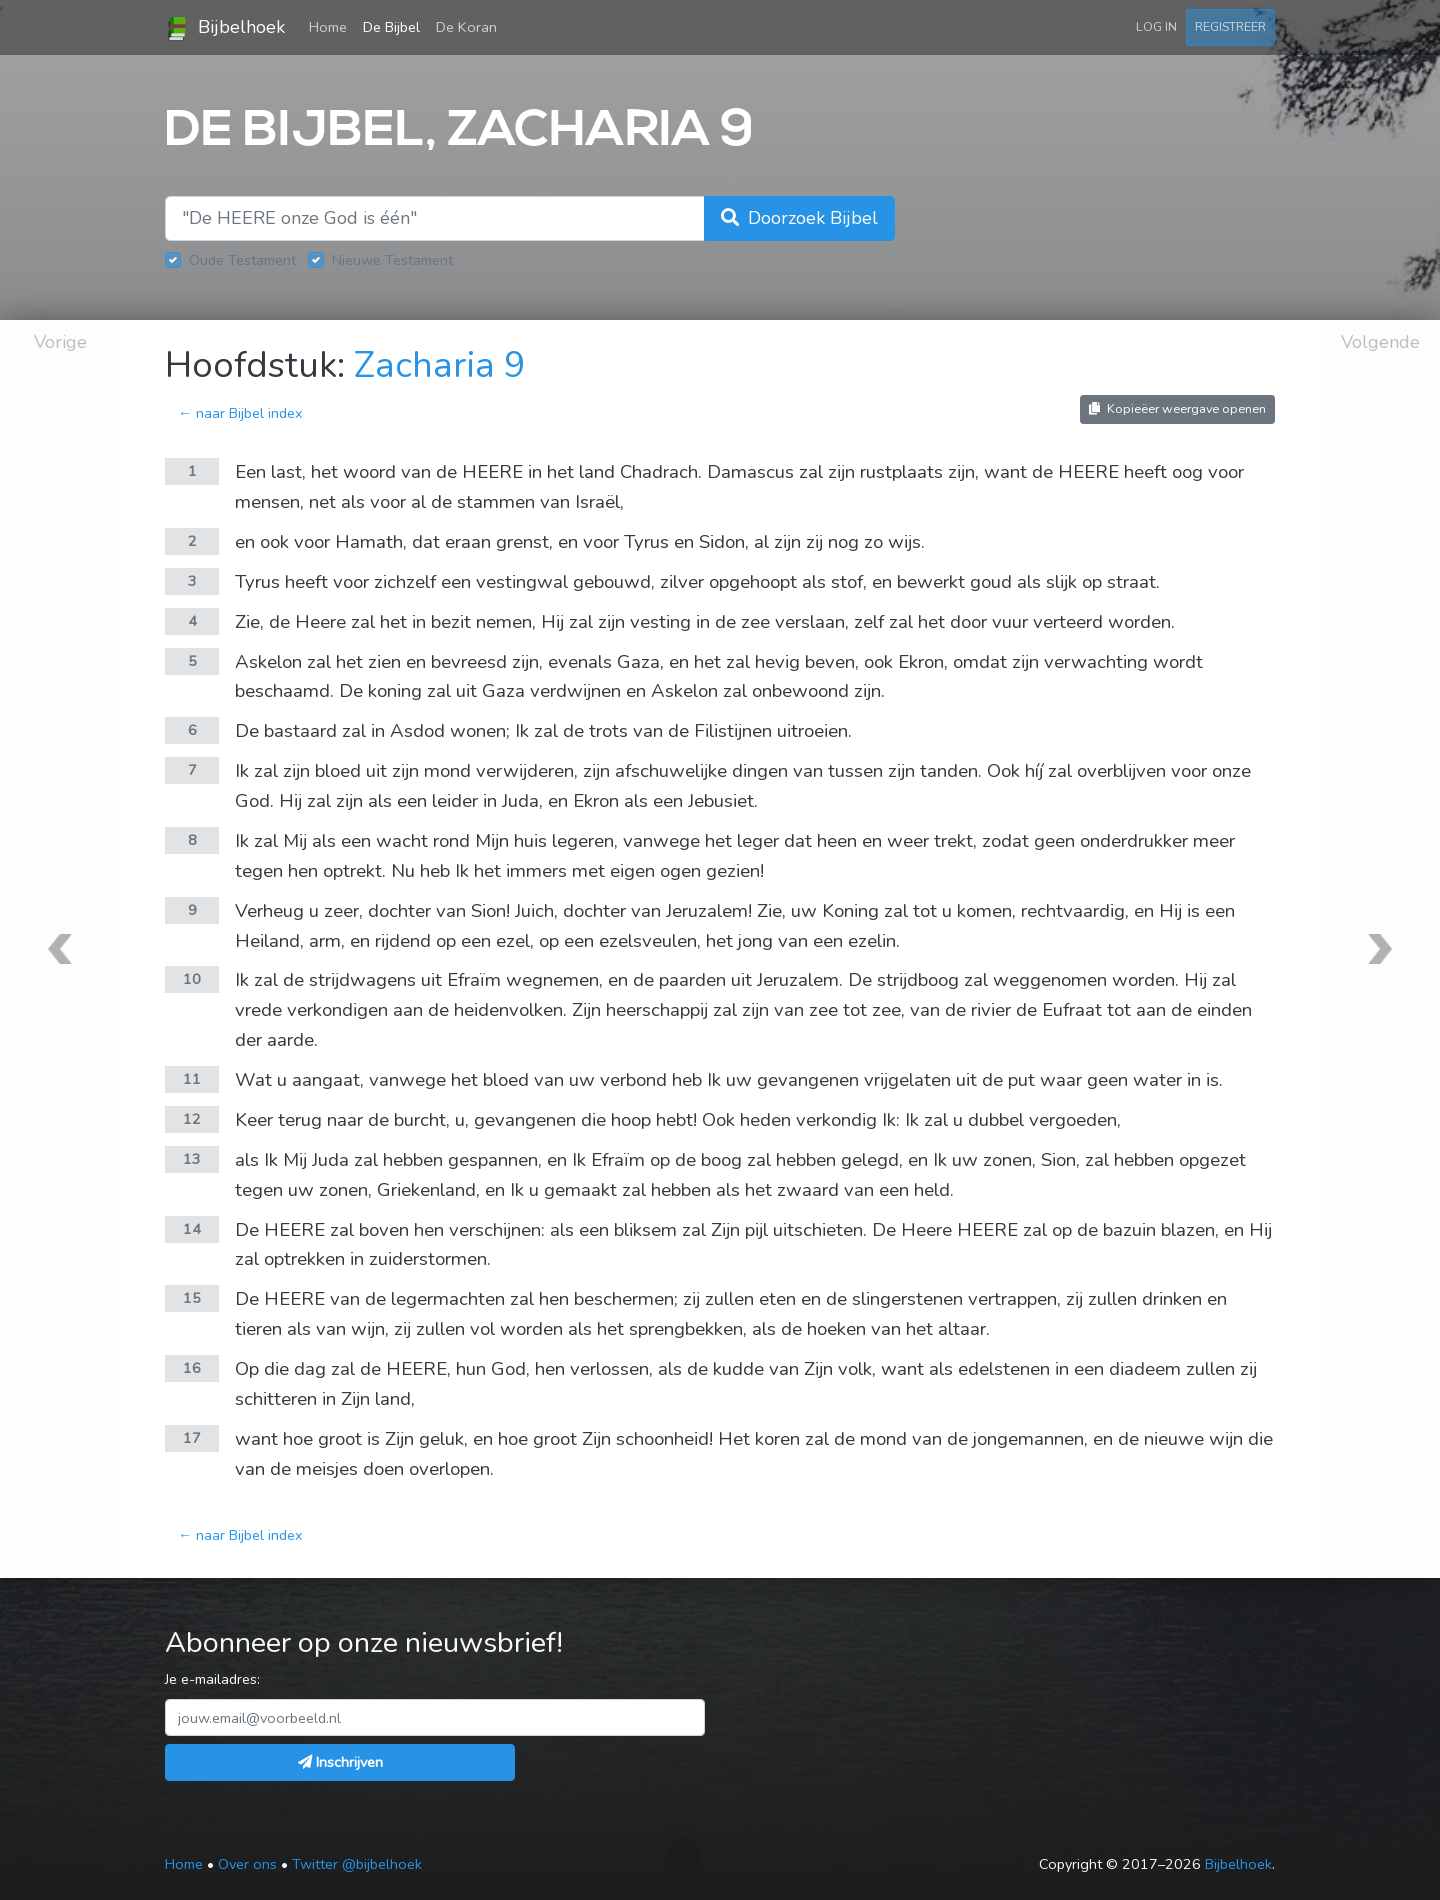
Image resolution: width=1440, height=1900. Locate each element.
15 (192, 1298)
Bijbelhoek (225, 28)
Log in (1156, 26)
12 (192, 1119)
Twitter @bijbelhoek (357, 1864)
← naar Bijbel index (240, 413)
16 (192, 1368)
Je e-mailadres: (212, 1679)
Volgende (1380, 342)
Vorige (60, 342)
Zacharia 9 (440, 365)
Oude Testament (242, 260)
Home (332, 26)
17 (192, 1438)
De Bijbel (391, 27)
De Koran (466, 27)
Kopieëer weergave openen (1177, 408)
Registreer (1230, 26)
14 (192, 1229)
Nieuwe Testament (392, 260)
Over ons (247, 1864)
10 (192, 979)
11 (192, 1079)
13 (192, 1159)
